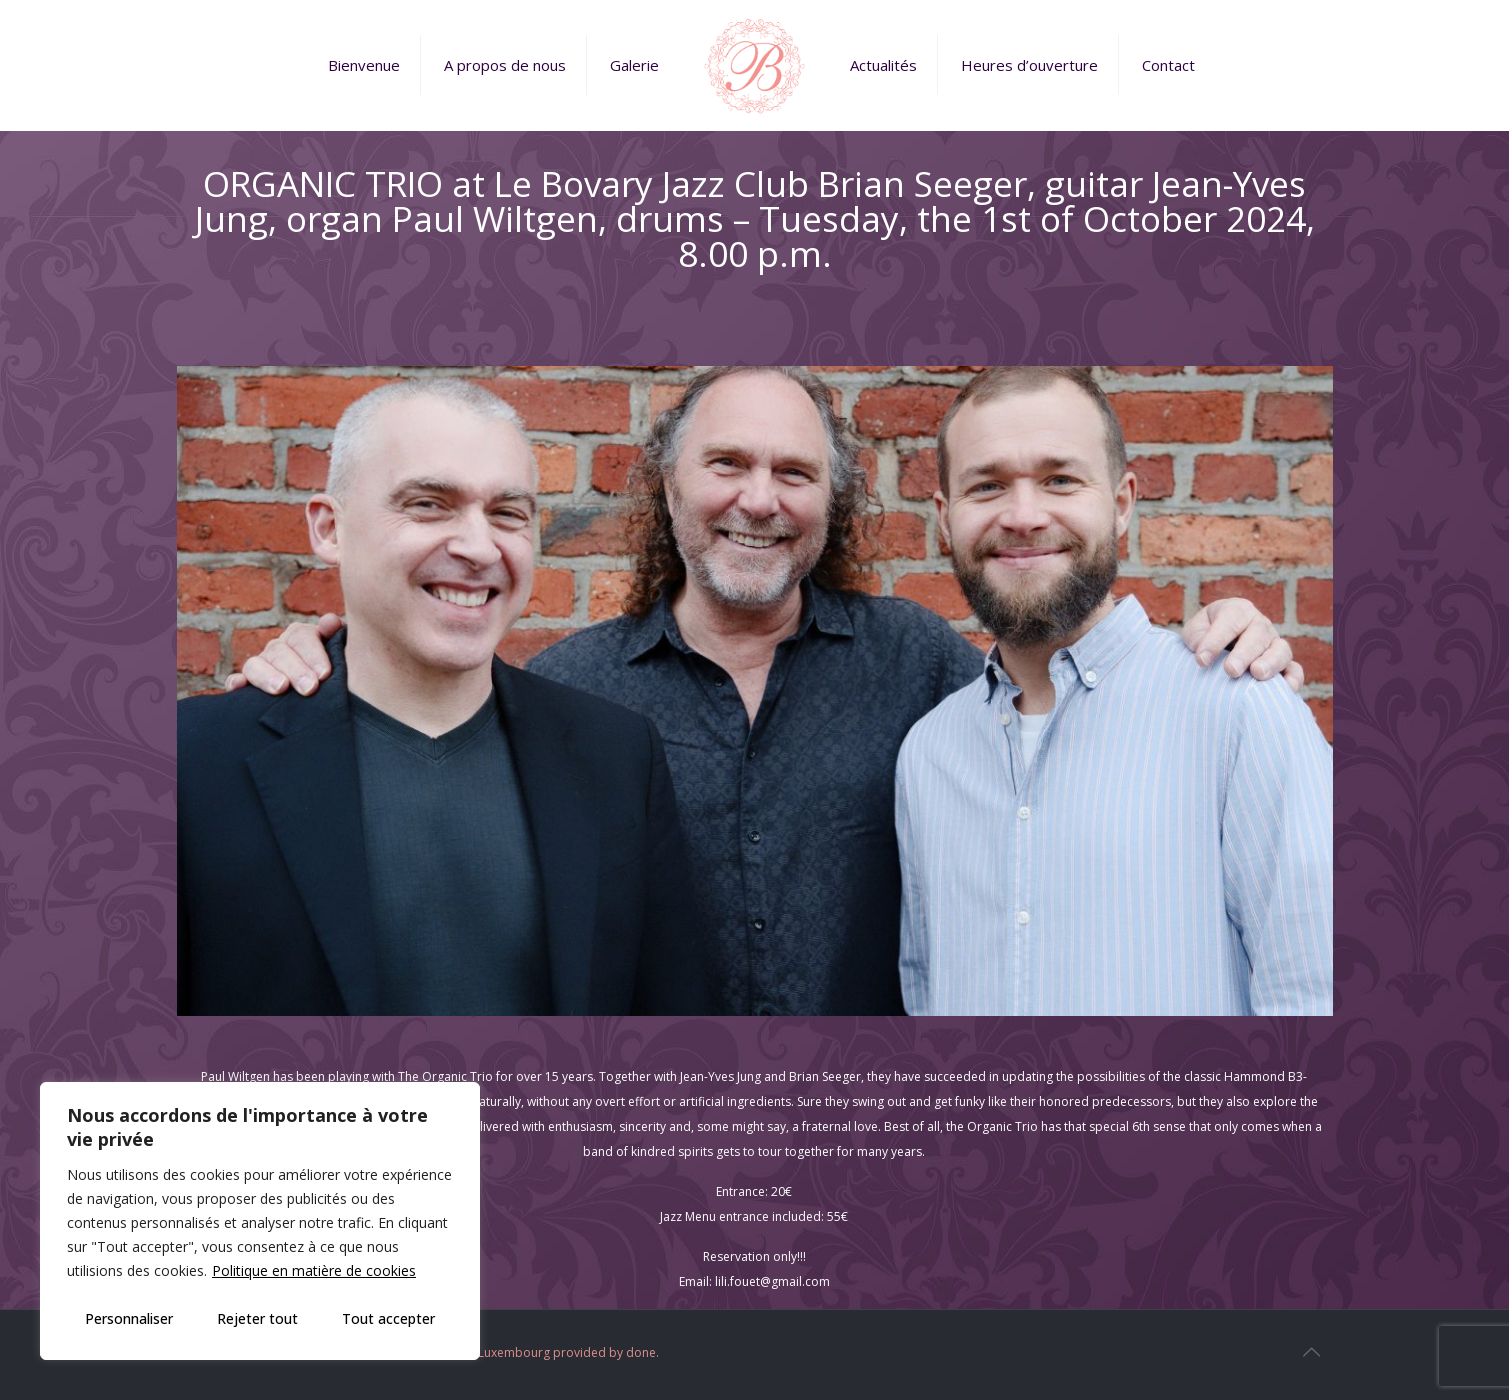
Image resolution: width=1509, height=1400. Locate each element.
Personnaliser (129, 1318)
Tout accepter (388, 1318)
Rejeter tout (257, 1318)
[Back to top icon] (1312, 1352)
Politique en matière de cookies (314, 1270)
